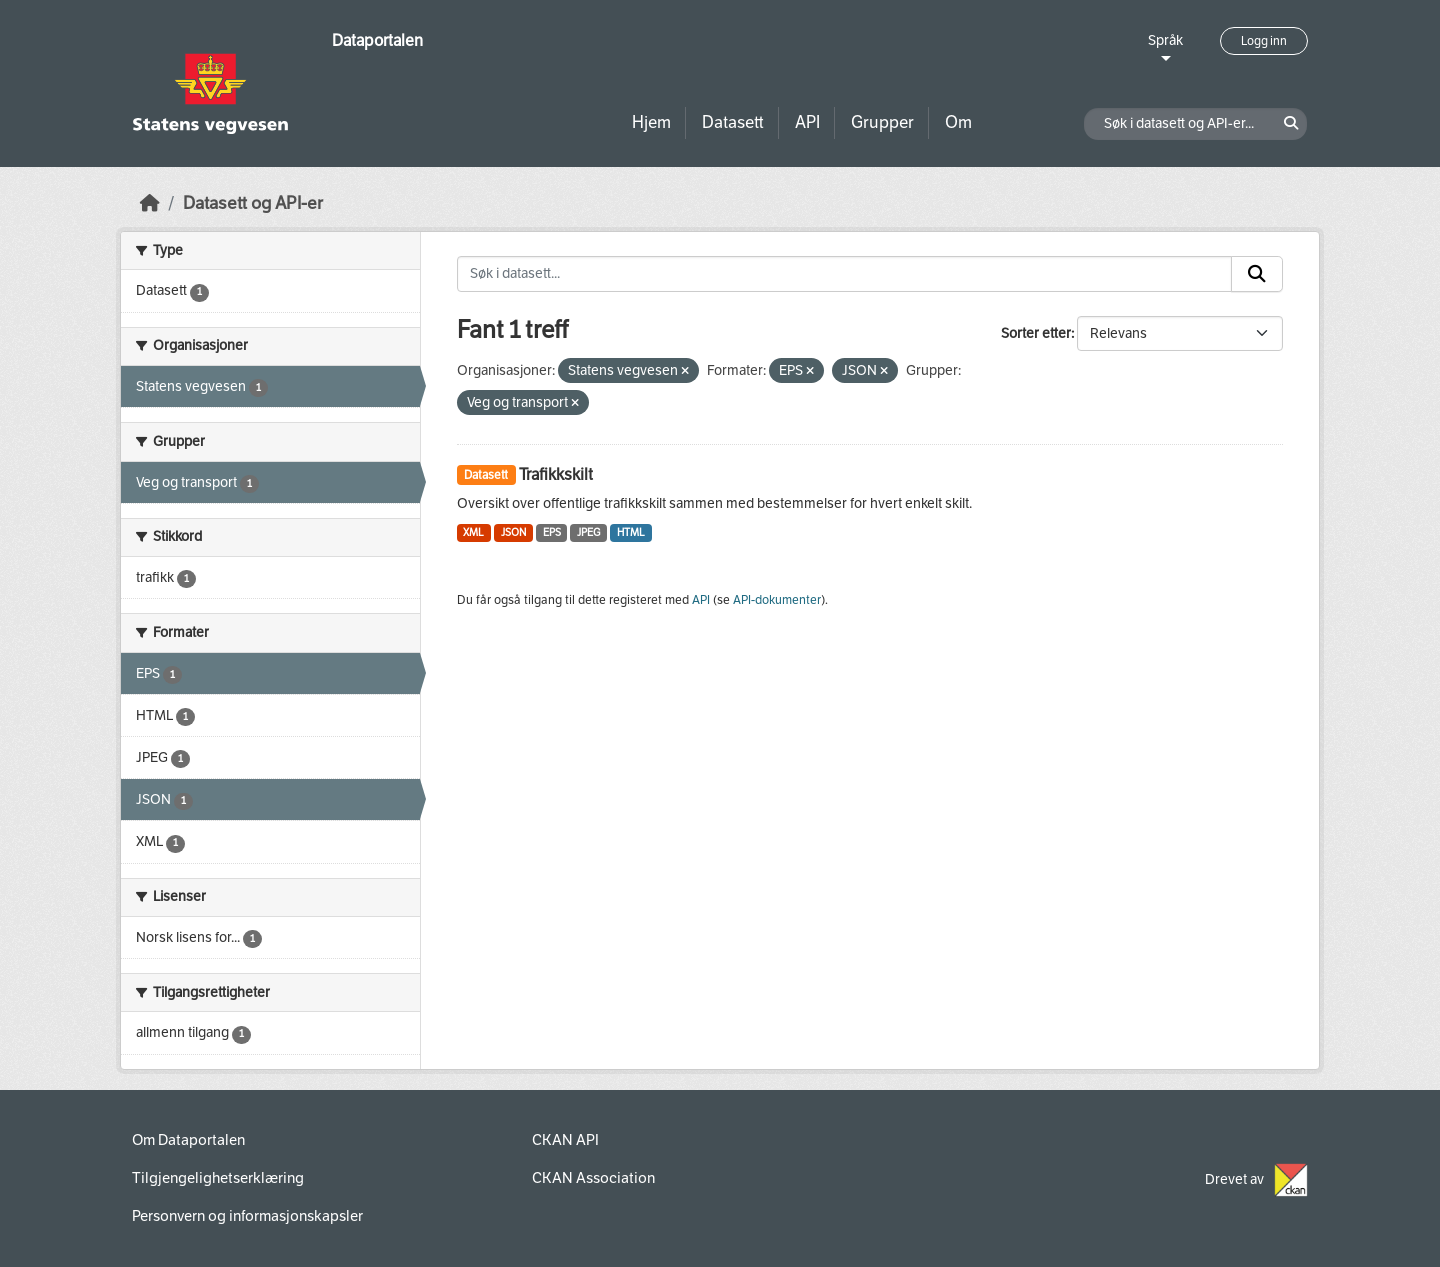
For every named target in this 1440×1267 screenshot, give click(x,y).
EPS (552, 532)
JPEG (588, 532)
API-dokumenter (777, 600)
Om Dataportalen (188, 1140)
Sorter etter (1036, 333)
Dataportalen (377, 40)
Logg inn (1264, 41)
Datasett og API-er (253, 203)
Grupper (882, 122)
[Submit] (1257, 274)
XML (473, 532)
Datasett (733, 122)
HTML (631, 532)
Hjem (651, 122)
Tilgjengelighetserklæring (218, 1178)
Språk (1165, 40)
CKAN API (565, 1140)
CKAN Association (593, 1178)
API (807, 122)
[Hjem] (150, 203)
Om (958, 122)
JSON (513, 532)
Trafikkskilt (556, 474)
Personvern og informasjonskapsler (247, 1216)
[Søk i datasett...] (845, 274)
